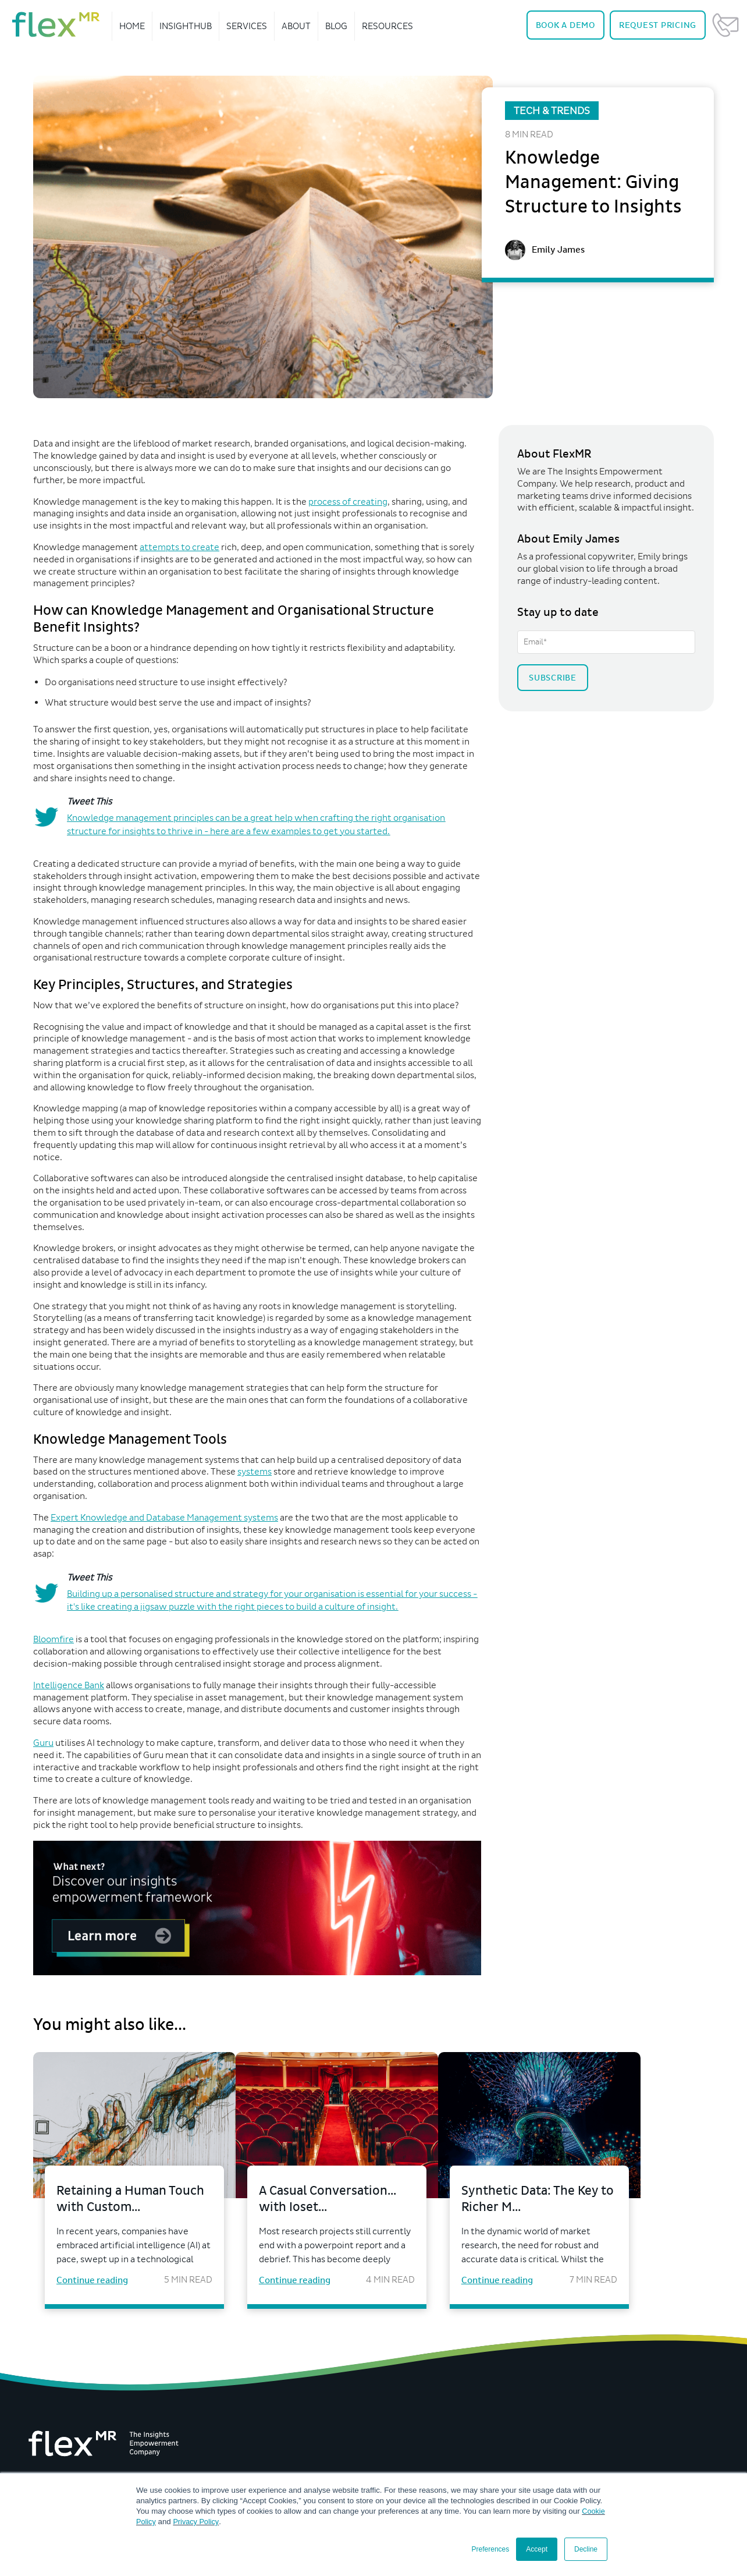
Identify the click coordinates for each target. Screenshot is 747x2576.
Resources (387, 25)
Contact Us (725, 25)
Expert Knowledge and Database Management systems (164, 1517)
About (296, 25)
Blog (336, 25)
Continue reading (92, 2283)
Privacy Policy (198, 2521)
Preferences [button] (491, 2549)
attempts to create (179, 546)
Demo (565, 25)
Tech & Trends (552, 110)
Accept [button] (536, 2549)
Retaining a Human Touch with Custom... (123, 2200)
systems (254, 1471)
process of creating (347, 501)
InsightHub (185, 25)
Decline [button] (585, 2549)
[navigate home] (56, 24)
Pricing (657, 25)
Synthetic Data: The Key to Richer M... (583, 2200)
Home (132, 25)
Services (246, 25)
